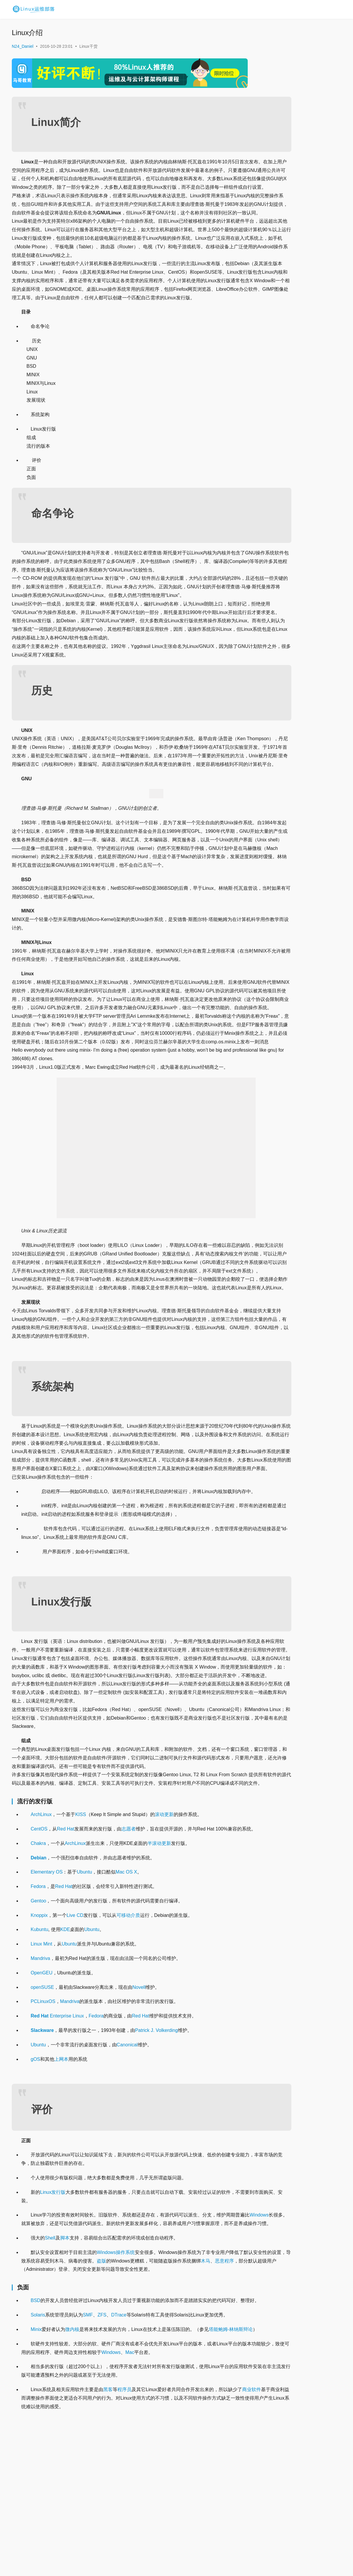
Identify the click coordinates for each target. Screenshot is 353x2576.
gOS (35, 2178)
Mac (167, 2496)
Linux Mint (41, 2062)
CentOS (39, 1939)
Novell (138, 2106)
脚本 (65, 2365)
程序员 (124, 2533)
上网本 (61, 2178)
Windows (30, 2342)
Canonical (127, 2163)
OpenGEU (41, 2091)
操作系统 (125, 2379)
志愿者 (129, 1939)
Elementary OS (47, 1990)
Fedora (38, 2005)
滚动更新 (164, 1924)
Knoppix (39, 2034)
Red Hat (65, 1939)
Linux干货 (88, 46)
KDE (65, 2048)
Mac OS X (126, 1990)
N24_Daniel (22, 46)
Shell (50, 2365)
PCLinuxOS (43, 2120)
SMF (88, 2450)
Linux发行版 (52, 2311)
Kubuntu (39, 2048)
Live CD (75, 2034)
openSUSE (42, 2106)
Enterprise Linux (57, 2134)
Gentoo (38, 2019)
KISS (80, 1924)
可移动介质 (128, 2034)
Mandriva (40, 2077)
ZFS (102, 2450)
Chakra (38, 1962)
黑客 (108, 2533)
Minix (36, 2465)
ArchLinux (41, 1924)
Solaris (38, 2450)
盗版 (139, 2388)
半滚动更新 (159, 1962)
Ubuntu (84, 1990)
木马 (243, 2388)
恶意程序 (30, 2396)
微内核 (72, 2465)
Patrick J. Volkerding (156, 2149)
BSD (35, 2427)
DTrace (119, 2450)
